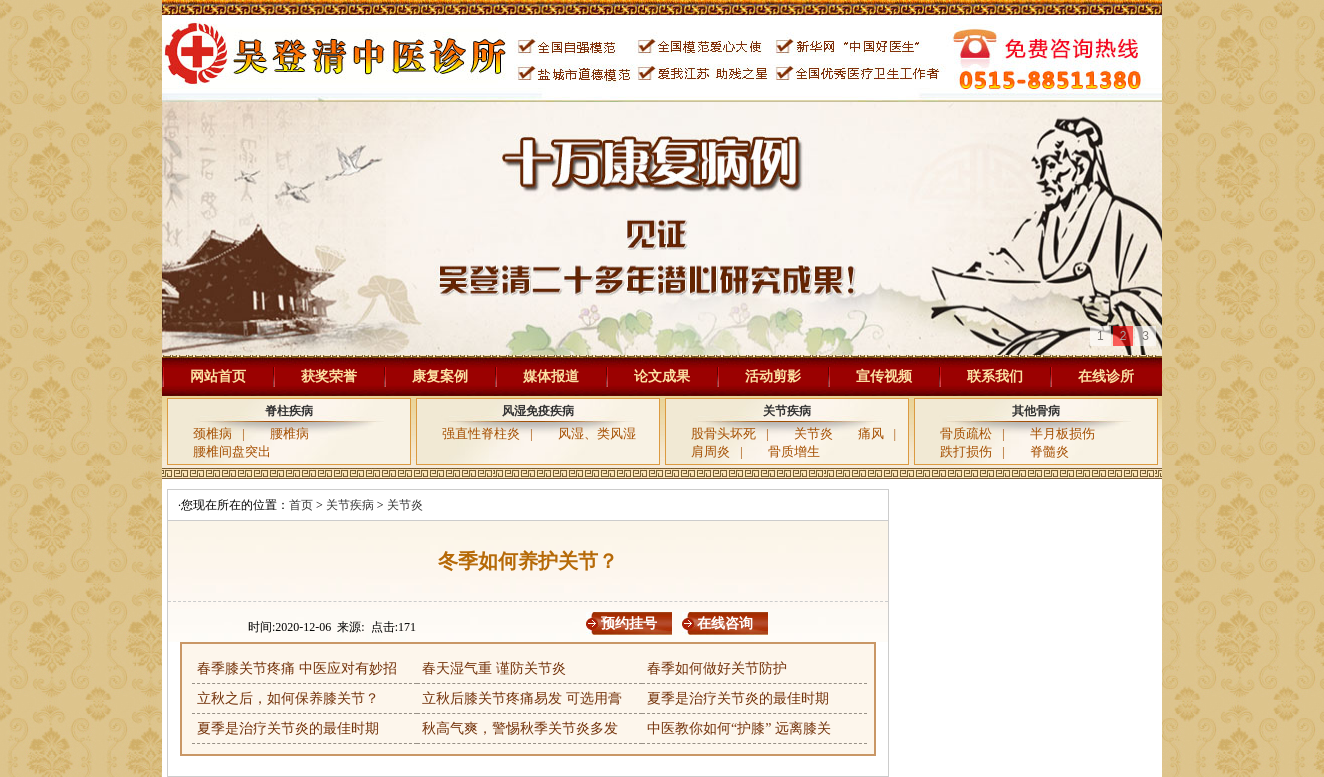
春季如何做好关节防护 (717, 668)
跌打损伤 (966, 451)
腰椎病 (289, 433)
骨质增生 (794, 451)
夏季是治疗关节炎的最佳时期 (738, 698)
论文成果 (662, 376)
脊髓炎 (1049, 451)
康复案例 (440, 376)
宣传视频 (884, 376)
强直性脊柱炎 (481, 433)
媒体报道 (551, 376)
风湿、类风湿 (597, 433)
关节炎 (813, 433)
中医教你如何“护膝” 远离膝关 (739, 728)
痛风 (871, 433)
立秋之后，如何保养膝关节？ (288, 698)
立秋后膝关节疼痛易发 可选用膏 (522, 698)
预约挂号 (629, 623)
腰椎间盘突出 (232, 451)
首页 (301, 505)
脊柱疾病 (289, 411)
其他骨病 (1036, 411)
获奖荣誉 (329, 376)
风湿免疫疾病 (538, 411)
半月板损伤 (1062, 433)
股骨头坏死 (723, 433)
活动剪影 (773, 376)
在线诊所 (1106, 376)
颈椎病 (212, 433)
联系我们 (995, 376)
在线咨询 (725, 623)
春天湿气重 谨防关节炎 (494, 668)
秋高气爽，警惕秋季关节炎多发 (520, 728)
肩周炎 (710, 451)
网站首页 (218, 376)
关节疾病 (787, 411)
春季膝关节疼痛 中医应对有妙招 (297, 668)
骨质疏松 (966, 433)
